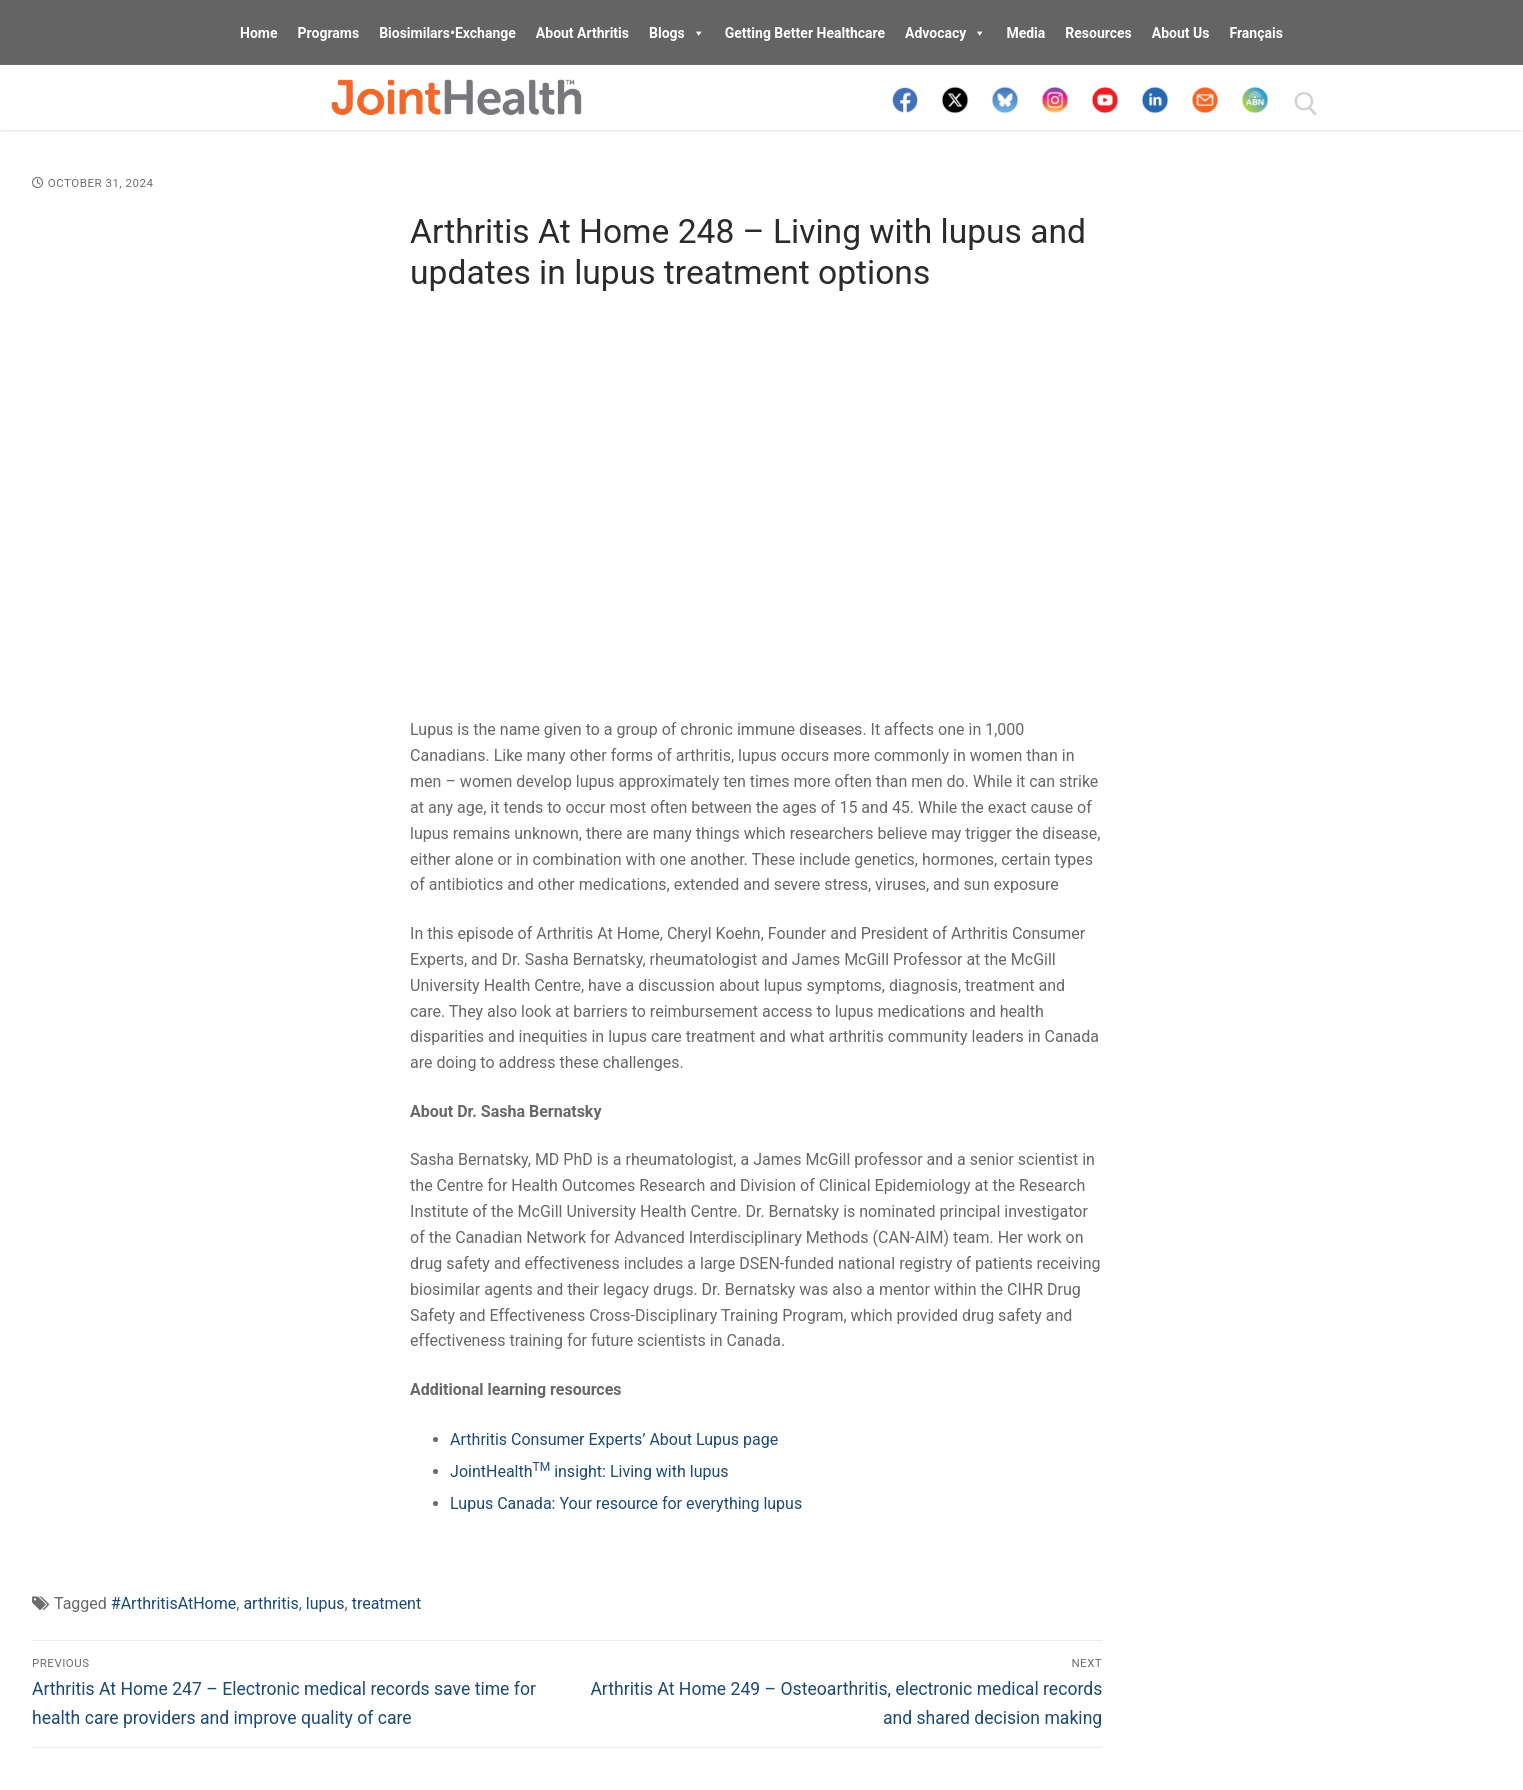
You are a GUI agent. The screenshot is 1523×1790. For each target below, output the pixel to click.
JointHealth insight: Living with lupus (589, 1471)
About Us (1181, 33)
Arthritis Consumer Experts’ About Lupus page (614, 1439)
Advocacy (945, 33)
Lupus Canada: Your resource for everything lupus (626, 1503)
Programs (329, 33)
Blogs (677, 33)
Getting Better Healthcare (805, 33)
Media (1025, 33)
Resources (1098, 33)
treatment (387, 1603)
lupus (325, 1603)
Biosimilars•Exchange (447, 33)
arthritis (270, 1603)
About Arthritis (582, 33)
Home (258, 33)
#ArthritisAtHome (173, 1603)
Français (1255, 33)
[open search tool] (1306, 104)
